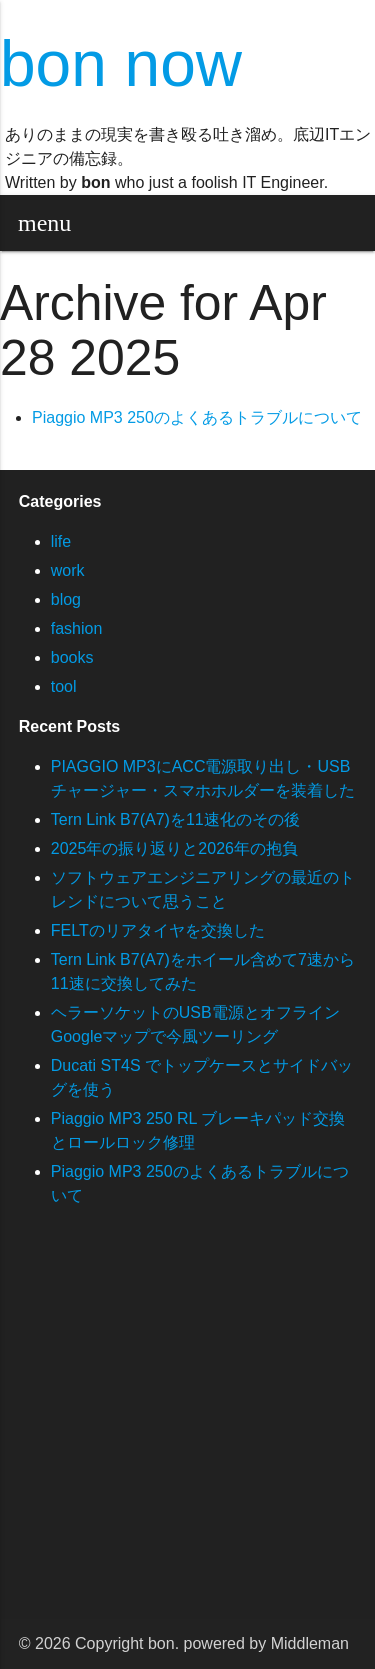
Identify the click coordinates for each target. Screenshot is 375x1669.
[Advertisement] (187, 1431)
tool (64, 686)
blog (66, 599)
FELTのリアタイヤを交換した (158, 930)
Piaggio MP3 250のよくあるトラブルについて (197, 417)
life (61, 541)
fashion (77, 628)
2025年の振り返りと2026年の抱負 (174, 848)
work (68, 570)
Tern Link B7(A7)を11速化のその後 (175, 819)
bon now (121, 64)
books (72, 657)
